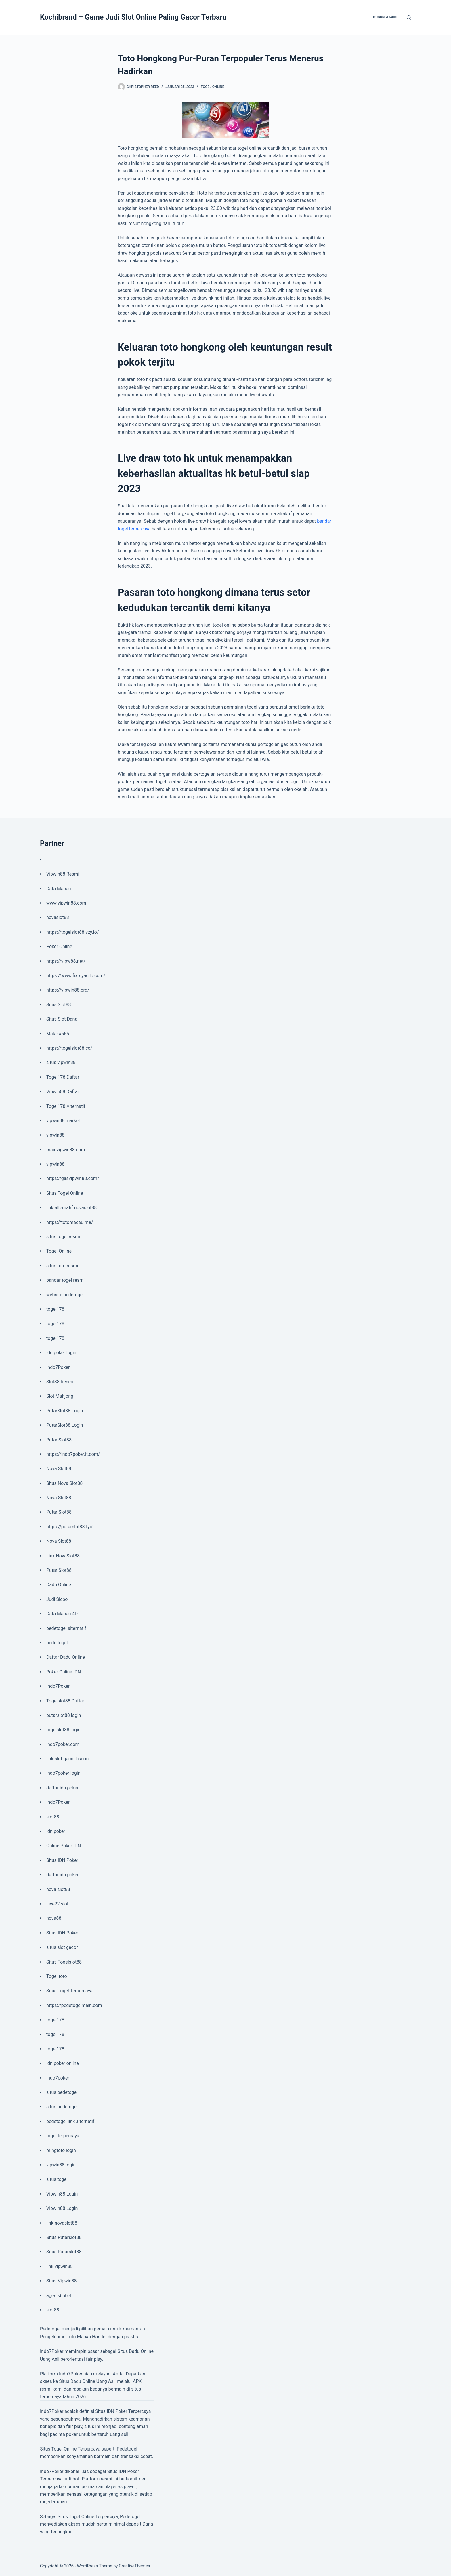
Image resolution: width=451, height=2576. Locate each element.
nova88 (53, 1918)
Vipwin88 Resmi (62, 874)
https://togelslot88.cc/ (69, 1048)
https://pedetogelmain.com (74, 2005)
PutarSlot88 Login (64, 1410)
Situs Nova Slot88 (64, 1483)
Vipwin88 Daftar (62, 1091)
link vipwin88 (59, 2266)
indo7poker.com (62, 1744)
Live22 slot (57, 1904)
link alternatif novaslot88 (71, 1207)
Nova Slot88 (58, 1468)
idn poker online (62, 2063)
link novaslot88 (61, 2223)
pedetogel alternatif (66, 1628)
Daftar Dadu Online (65, 1657)
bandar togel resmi (65, 1280)
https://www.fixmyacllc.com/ (75, 975)
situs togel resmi (63, 1236)
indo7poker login (63, 1773)
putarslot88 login (63, 1715)
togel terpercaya (62, 2136)
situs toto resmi (62, 1265)
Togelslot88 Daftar (65, 1701)
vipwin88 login (61, 2165)
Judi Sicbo (57, 1599)
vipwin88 (55, 1135)
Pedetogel (50, 2329)
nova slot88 (58, 1889)
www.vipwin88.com (66, 903)
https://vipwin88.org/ (67, 990)
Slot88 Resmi (59, 1381)
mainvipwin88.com (65, 1149)
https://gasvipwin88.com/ (72, 1178)
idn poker (55, 1831)
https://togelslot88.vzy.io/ (72, 932)
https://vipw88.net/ (65, 961)
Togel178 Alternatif (65, 1106)
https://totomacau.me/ (69, 1222)
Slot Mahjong (59, 1396)
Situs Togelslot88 (64, 1962)
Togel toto (56, 1976)
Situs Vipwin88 (61, 2281)
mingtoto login (61, 2150)
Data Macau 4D (62, 1613)
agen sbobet (59, 2295)
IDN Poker (117, 2411)
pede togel (57, 1642)
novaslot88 (57, 917)
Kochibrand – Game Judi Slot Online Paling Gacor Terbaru (133, 17)
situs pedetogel (62, 2092)
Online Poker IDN (63, 1845)
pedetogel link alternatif (70, 2121)
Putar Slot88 (59, 1440)
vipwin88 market (63, 1120)
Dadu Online (58, 1584)
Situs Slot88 (58, 1004)
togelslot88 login (63, 1729)
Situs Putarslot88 (63, 2237)
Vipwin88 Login (62, 2194)
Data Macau (58, 888)
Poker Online (59, 946)
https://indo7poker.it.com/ (73, 1454)
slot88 (52, 1817)
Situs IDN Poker (62, 1860)
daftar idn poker (62, 1788)
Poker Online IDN (63, 1672)
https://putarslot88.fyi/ (69, 1526)
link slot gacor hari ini (68, 1758)
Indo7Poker (58, 1367)
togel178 (55, 1309)
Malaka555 (57, 1033)
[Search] (409, 17)
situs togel (57, 2179)
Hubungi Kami (385, 17)
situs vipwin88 (61, 1062)
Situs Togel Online (64, 1193)
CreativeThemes (134, 2566)
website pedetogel (65, 1294)
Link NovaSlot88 (63, 1556)
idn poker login (61, 1352)
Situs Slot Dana (61, 1019)
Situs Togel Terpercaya (69, 1990)
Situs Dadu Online (77, 2381)
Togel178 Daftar (62, 1077)
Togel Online (212, 87)
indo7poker (57, 2078)
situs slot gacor (62, 1947)
